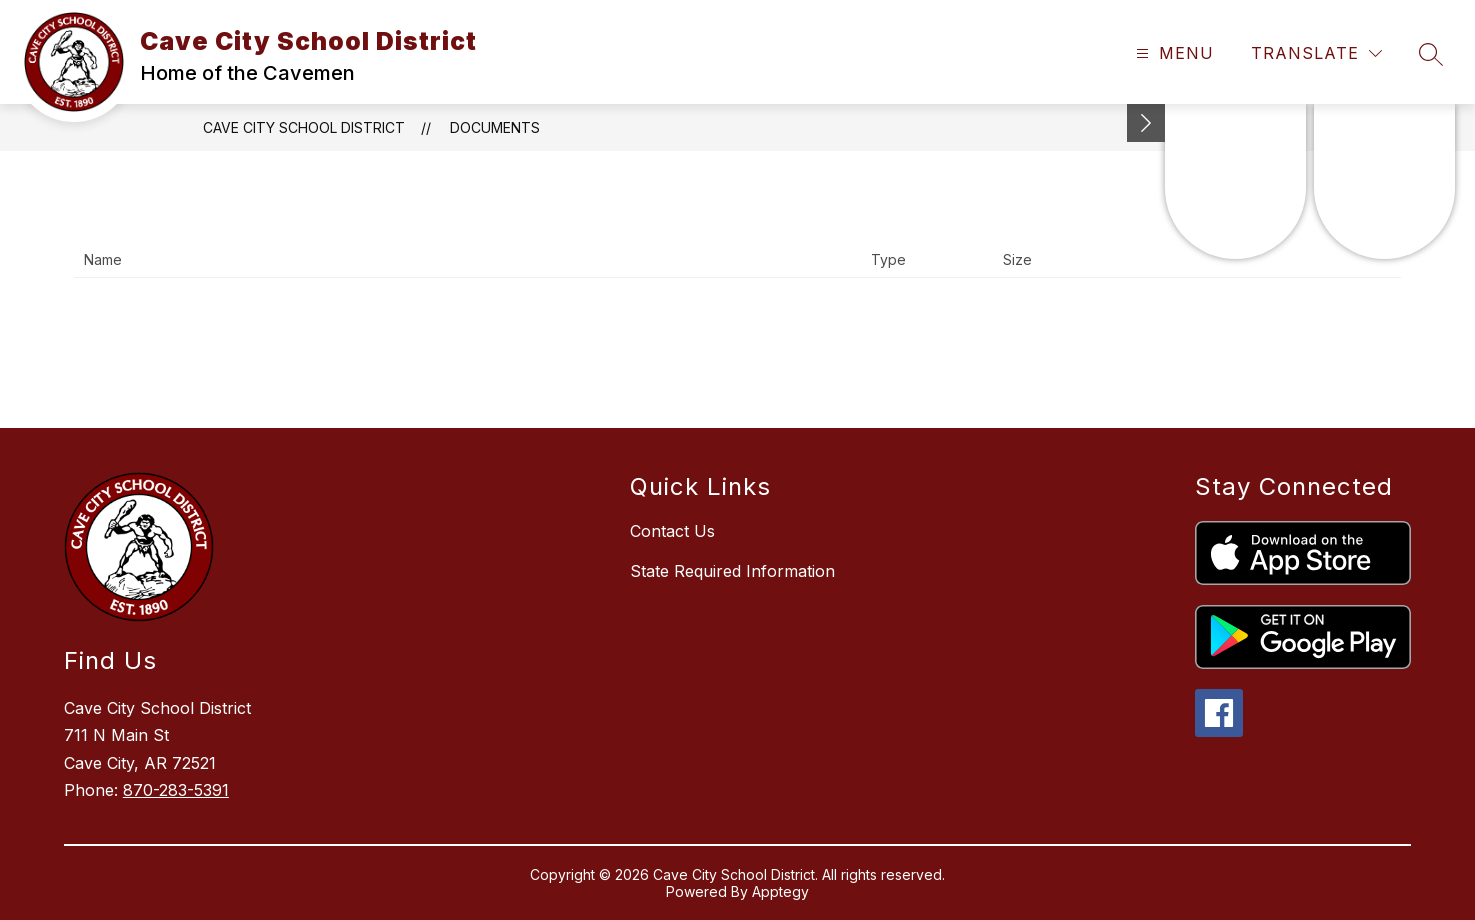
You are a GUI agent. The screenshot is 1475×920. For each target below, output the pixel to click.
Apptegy (780, 891)
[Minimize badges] (1146, 123)
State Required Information (732, 571)
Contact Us (672, 531)
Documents (495, 127)
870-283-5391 (176, 790)
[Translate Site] (1316, 53)
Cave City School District (304, 127)
